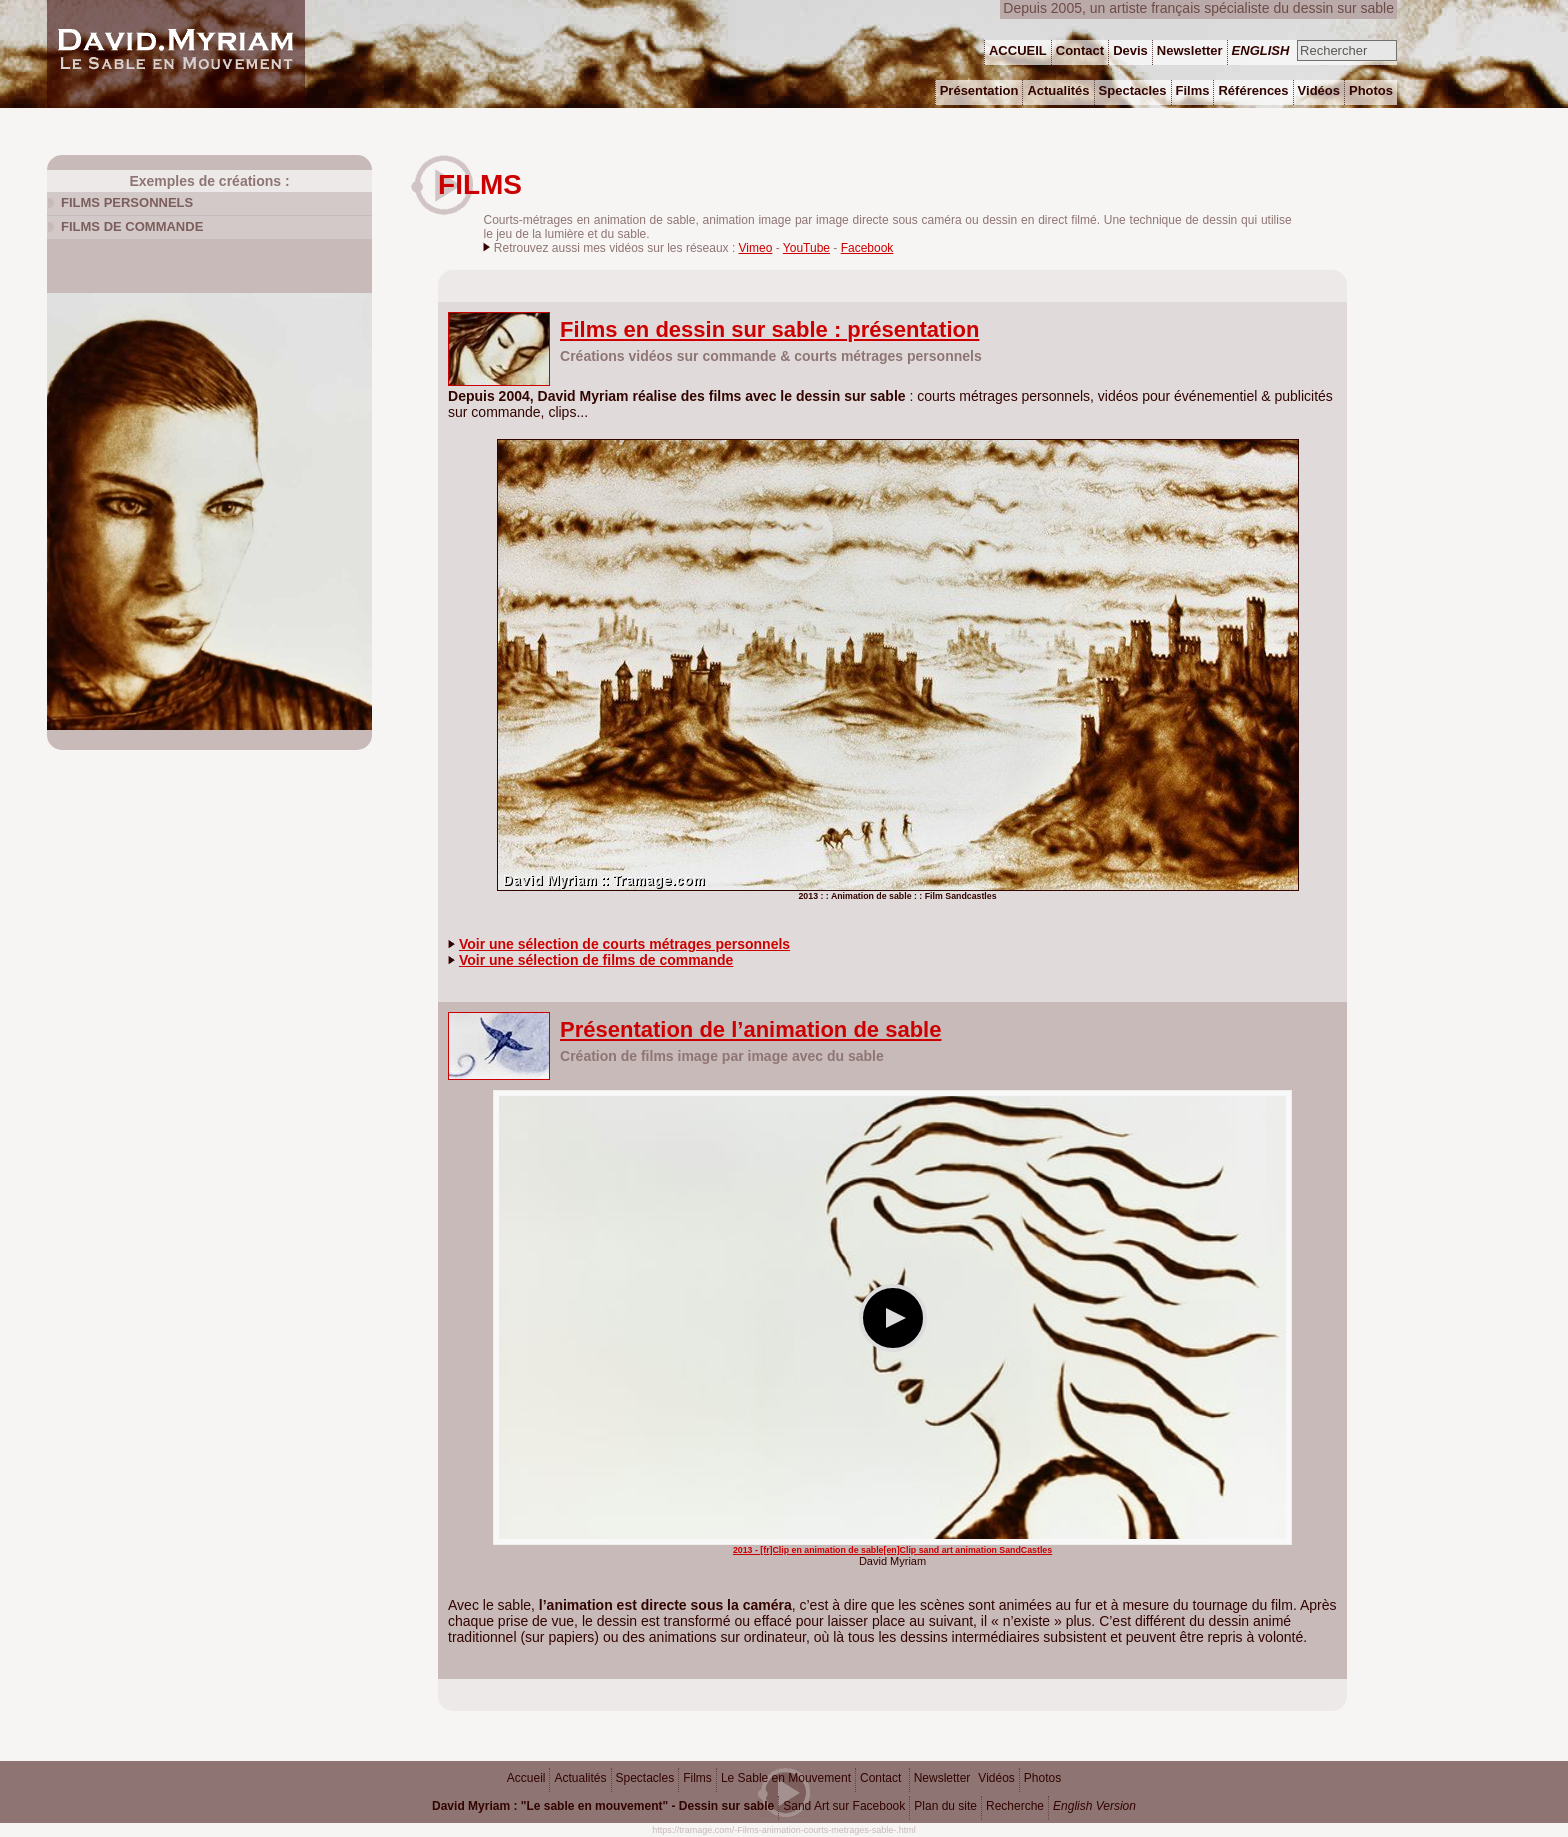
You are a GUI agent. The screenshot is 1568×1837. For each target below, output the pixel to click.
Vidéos (996, 1778)
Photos (1042, 1778)
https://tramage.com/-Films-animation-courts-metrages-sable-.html (784, 1830)
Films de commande (132, 226)
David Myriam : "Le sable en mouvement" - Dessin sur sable (603, 1806)
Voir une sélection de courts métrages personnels (624, 944)
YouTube (806, 248)
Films (697, 1778)
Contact (880, 1778)
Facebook (867, 248)
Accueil (526, 1778)
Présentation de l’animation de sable (750, 1029)
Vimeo (756, 248)
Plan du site (945, 1806)
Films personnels (127, 202)
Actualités (580, 1778)
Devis (1130, 50)
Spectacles (645, 1778)
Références (1253, 90)
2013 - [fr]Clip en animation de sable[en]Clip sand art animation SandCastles (892, 1550)
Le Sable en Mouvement (786, 1778)
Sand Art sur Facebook (844, 1806)
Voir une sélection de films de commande (596, 960)
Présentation (979, 90)
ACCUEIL (1018, 50)
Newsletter (942, 1778)
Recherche (1015, 1806)
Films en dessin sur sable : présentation (769, 329)
